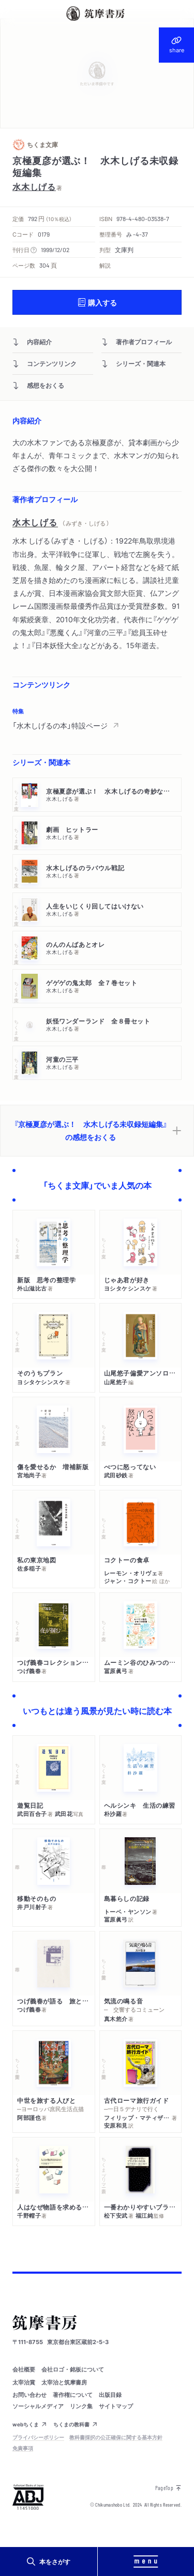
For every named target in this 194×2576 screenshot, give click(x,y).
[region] (97, 718)
